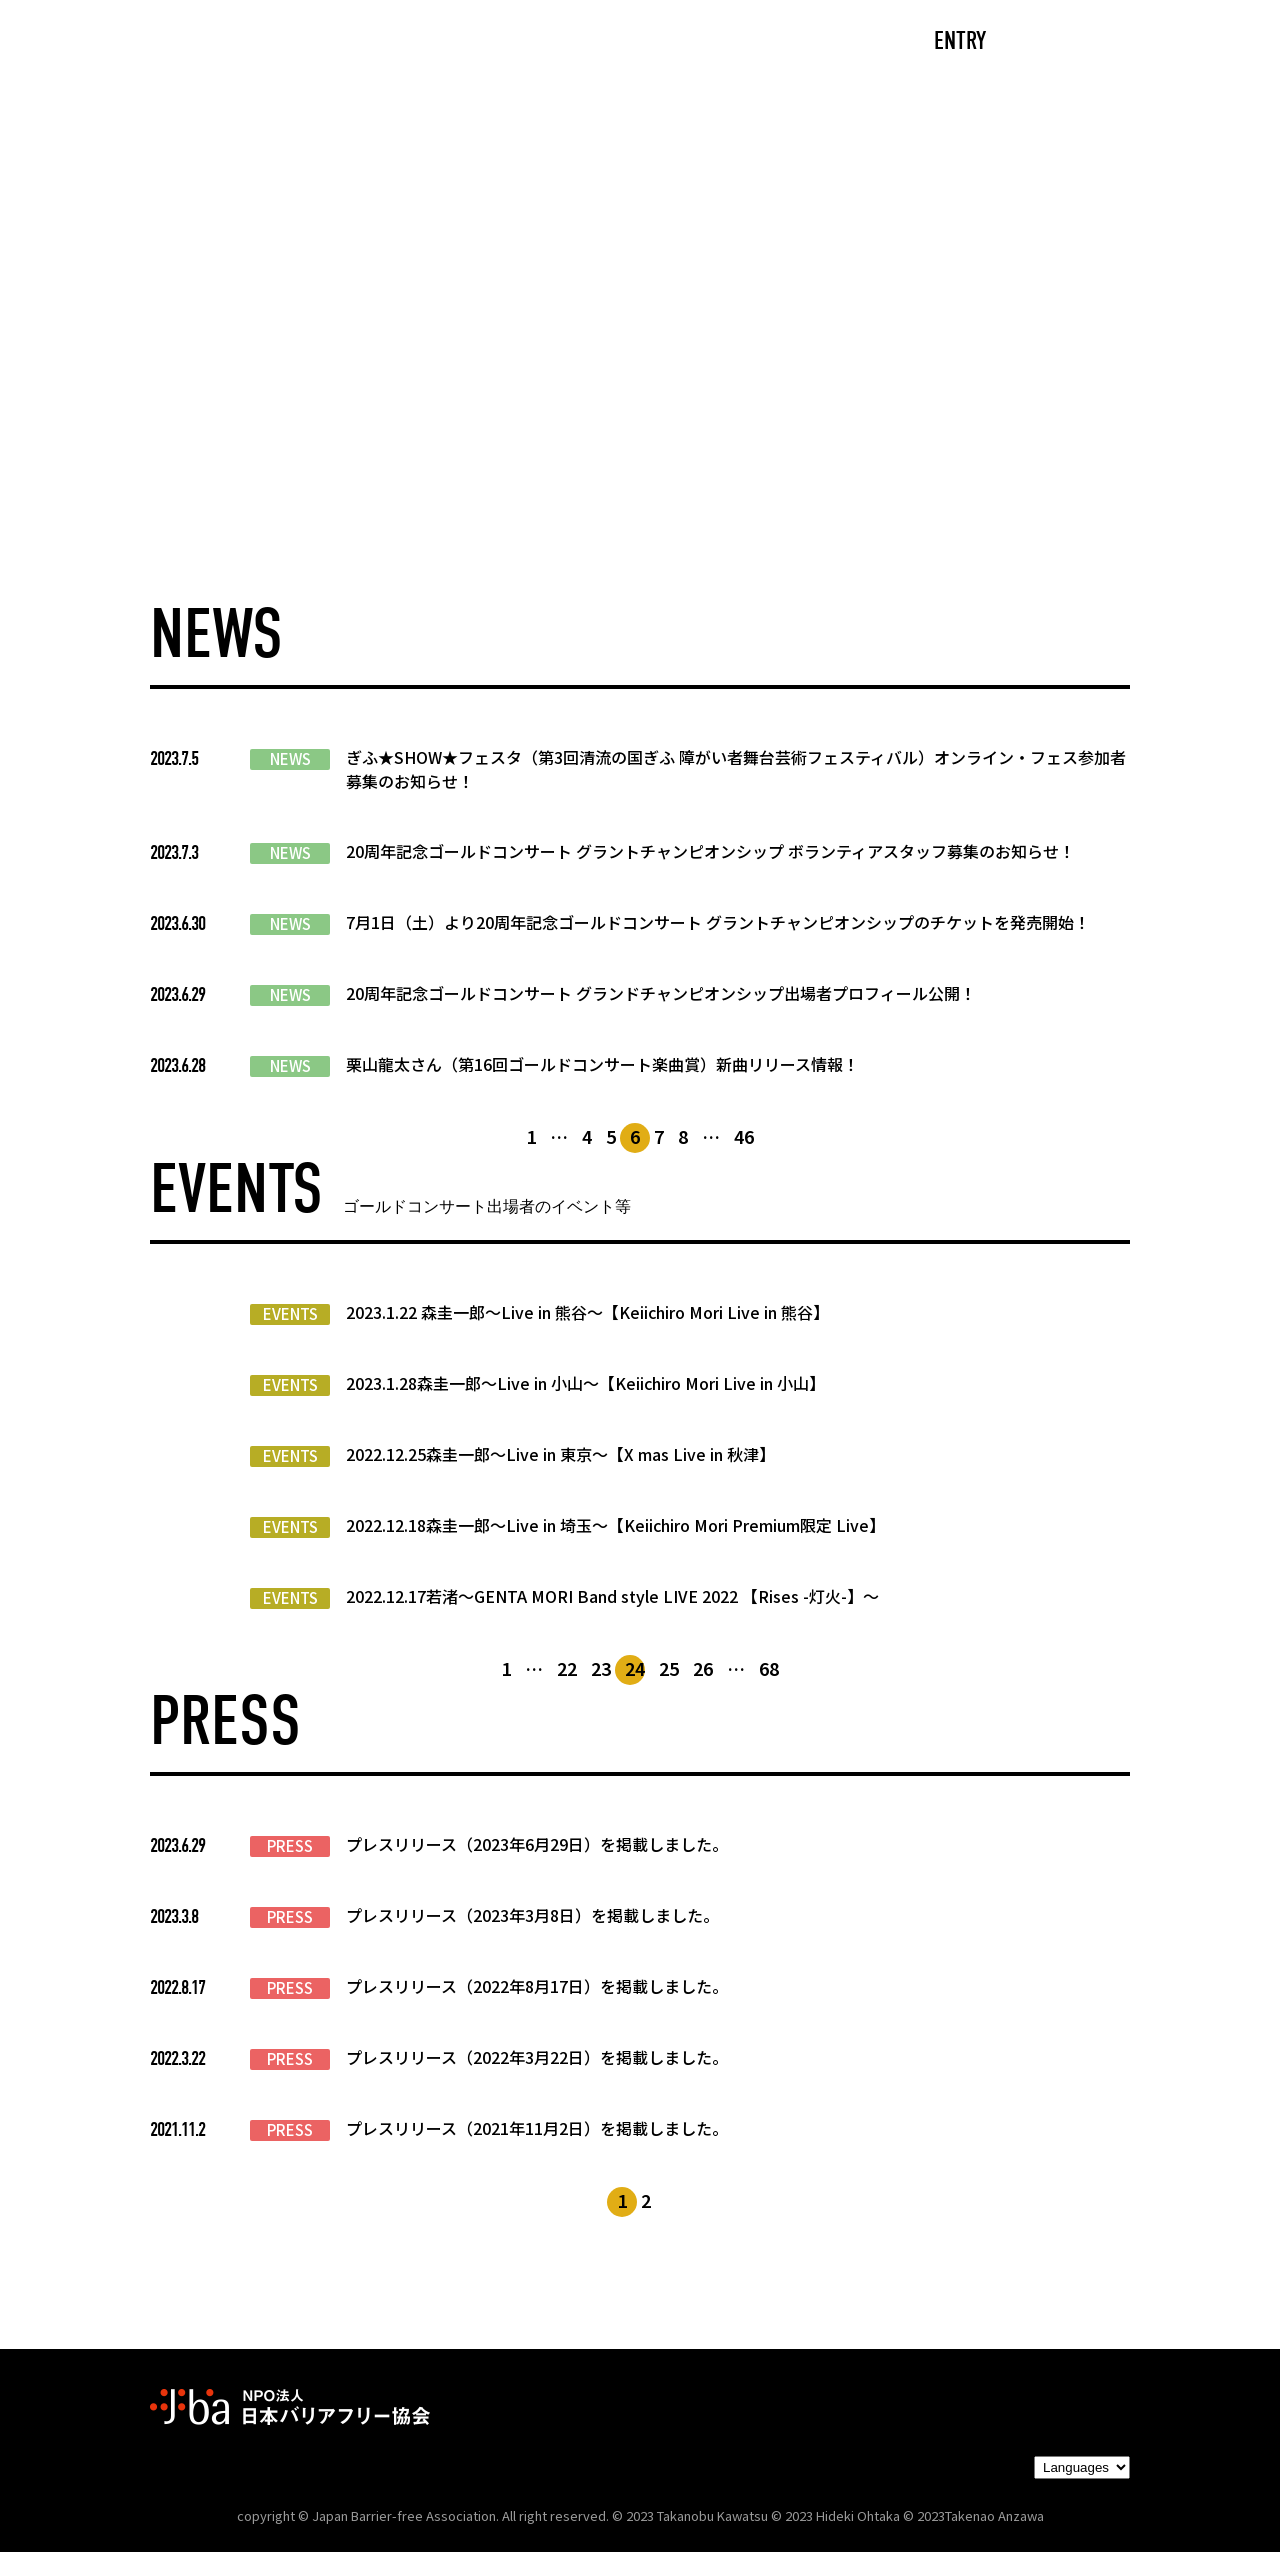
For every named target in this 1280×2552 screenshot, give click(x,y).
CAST (335, 42)
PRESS (290, 1846)
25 (669, 1668)
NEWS (290, 759)
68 (769, 1668)
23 (601, 1668)
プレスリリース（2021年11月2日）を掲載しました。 (537, 2128)
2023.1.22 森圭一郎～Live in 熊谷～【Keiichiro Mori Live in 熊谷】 (587, 1312)
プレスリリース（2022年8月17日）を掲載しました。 (537, 1986)
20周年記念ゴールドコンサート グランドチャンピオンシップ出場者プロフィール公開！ (661, 993)
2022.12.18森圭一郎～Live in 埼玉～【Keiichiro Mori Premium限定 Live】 (615, 1525)
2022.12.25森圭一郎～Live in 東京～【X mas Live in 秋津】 (560, 1454)
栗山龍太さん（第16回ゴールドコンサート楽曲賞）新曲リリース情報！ (602, 1064)
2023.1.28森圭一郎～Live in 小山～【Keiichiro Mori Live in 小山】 (585, 1383)
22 (567, 1668)
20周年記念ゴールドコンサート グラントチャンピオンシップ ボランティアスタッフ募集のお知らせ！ (710, 851)
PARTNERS (758, 42)
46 (744, 1136)
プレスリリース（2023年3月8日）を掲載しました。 (532, 1915)
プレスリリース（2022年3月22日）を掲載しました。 (537, 2057)
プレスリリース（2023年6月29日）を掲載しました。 (537, 1844)
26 (703, 1668)
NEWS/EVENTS (594, 42)
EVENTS (290, 1314)
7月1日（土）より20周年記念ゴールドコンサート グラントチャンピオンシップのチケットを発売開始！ (718, 922)
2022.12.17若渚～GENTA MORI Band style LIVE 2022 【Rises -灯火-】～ (612, 1596)
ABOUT (445, 42)
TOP (236, 42)
